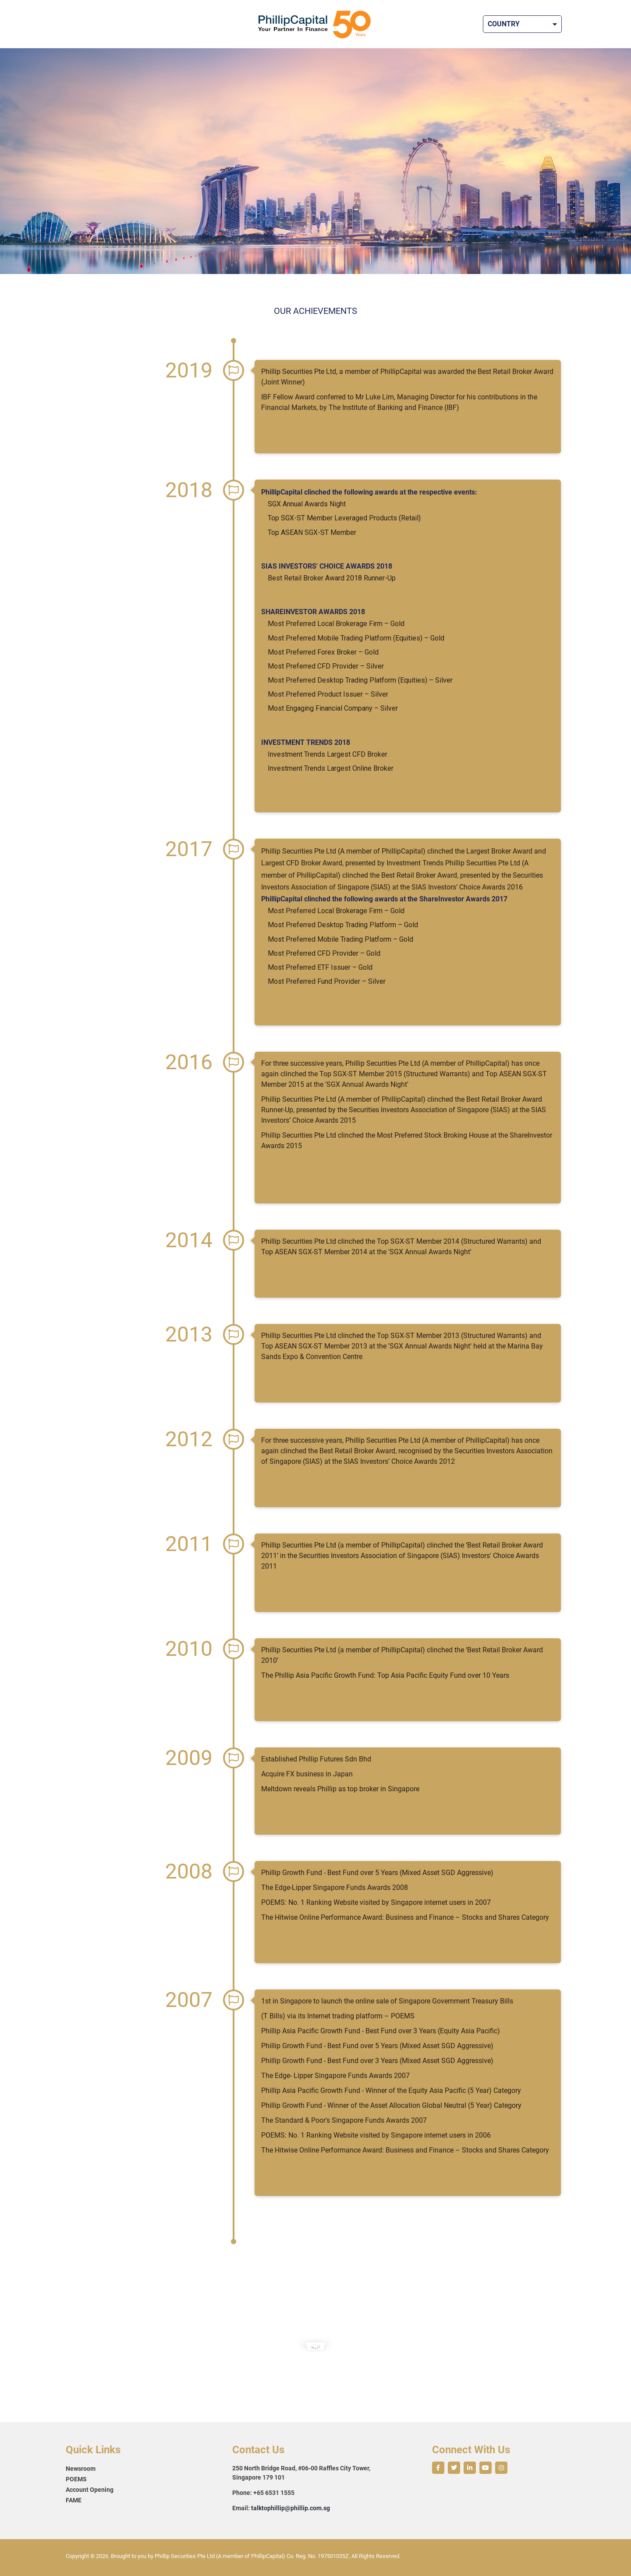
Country (522, 24)
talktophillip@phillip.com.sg (290, 2508)
